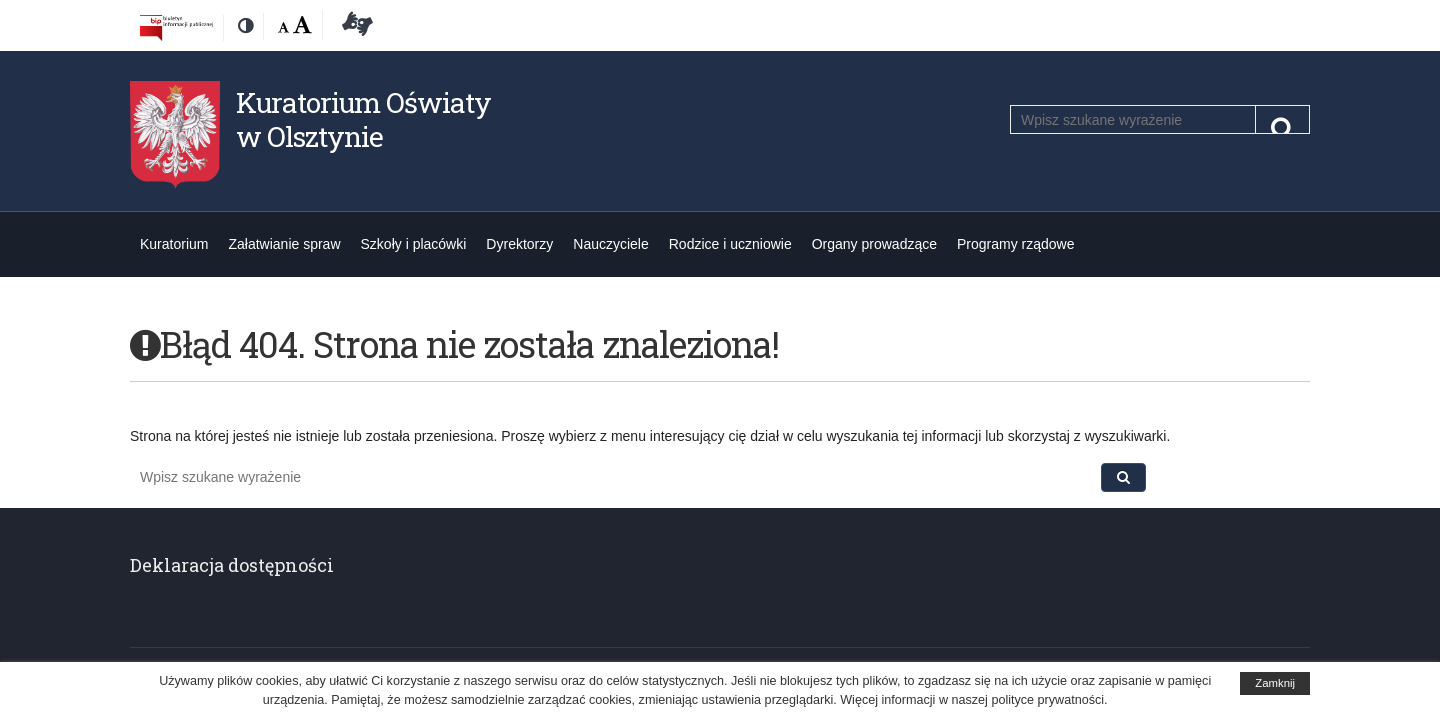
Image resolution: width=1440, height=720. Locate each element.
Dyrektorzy (519, 244)
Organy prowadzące (874, 244)
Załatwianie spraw (284, 244)
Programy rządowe (1016, 244)
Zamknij (1275, 683)
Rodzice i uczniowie (730, 244)
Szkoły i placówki (414, 244)
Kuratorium (174, 244)
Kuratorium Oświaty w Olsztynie (363, 119)
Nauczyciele (610, 244)
